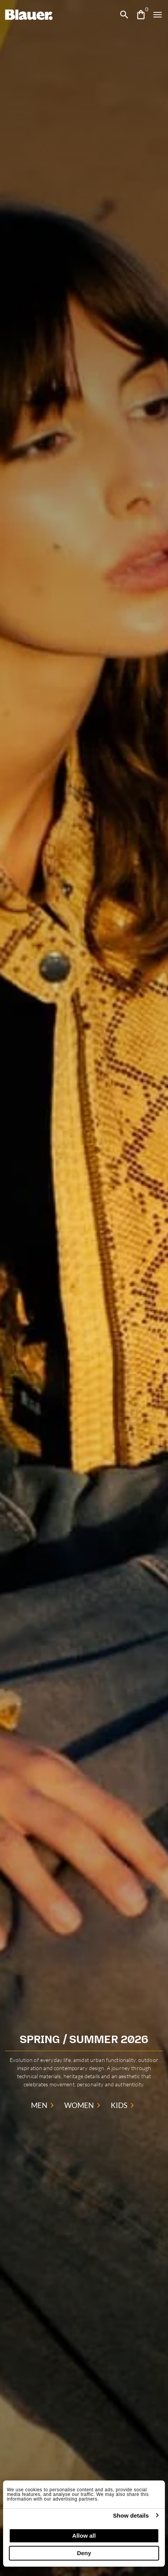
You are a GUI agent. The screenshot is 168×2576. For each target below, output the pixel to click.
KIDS (124, 2105)
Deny (84, 2553)
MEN (44, 2105)
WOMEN (83, 2105)
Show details (131, 2515)
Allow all (84, 2535)
